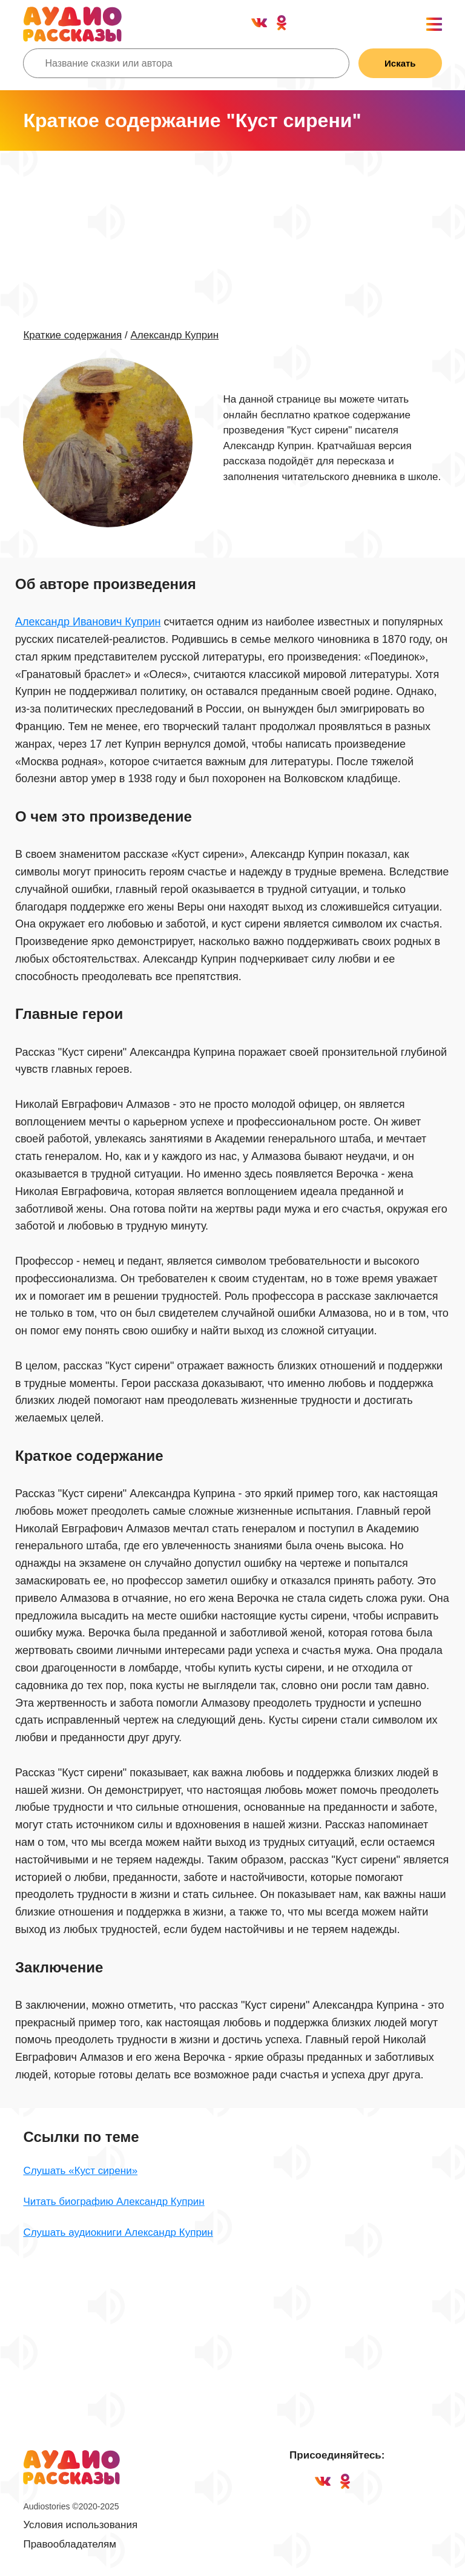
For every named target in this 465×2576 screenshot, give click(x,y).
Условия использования (80, 2525)
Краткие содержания (72, 335)
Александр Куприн (174, 335)
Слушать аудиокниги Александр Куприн (118, 2232)
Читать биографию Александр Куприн (113, 2201)
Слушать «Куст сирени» (80, 2170)
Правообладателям (69, 2544)
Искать (400, 63)
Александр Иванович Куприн (88, 622)
